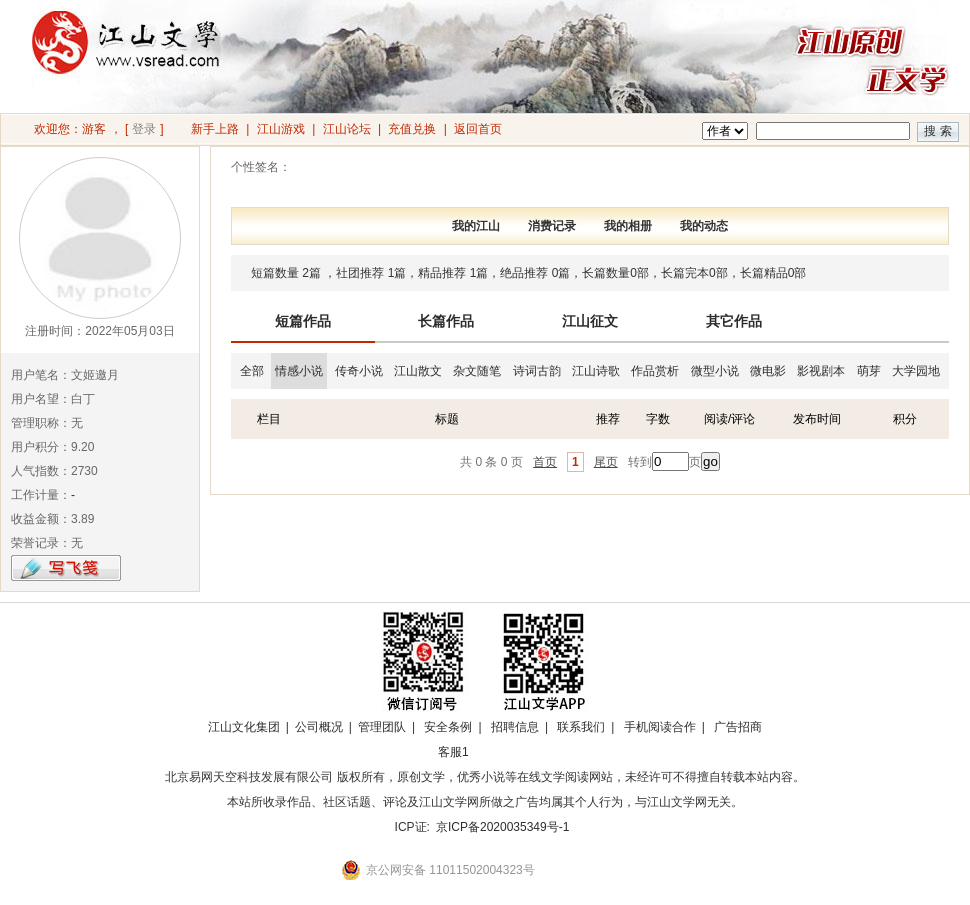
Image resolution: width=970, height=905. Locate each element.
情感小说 (299, 371)
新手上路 (215, 129)
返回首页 (478, 129)
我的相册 (628, 226)
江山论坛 (347, 129)
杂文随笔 (477, 371)
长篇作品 (446, 321)
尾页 (606, 462)
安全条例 (448, 727)
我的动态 (704, 226)
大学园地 (916, 371)
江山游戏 (281, 129)
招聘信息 (515, 727)
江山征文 (590, 321)
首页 (545, 462)
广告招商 (738, 727)
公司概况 (319, 727)
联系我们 (581, 727)
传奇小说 (359, 371)
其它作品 (734, 321)
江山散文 (418, 371)
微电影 (768, 371)
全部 (252, 371)
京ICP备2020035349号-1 (502, 827)
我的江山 (476, 226)
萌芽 (869, 371)
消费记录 (552, 226)
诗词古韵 (537, 371)
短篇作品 (303, 321)
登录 (144, 129)
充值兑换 (412, 129)
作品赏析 (655, 371)
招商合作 (508, 752)
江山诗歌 (596, 371)
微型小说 (715, 371)
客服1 (453, 752)
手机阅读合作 (660, 727)
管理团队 (382, 727)
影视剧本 (821, 371)
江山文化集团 (244, 727)
